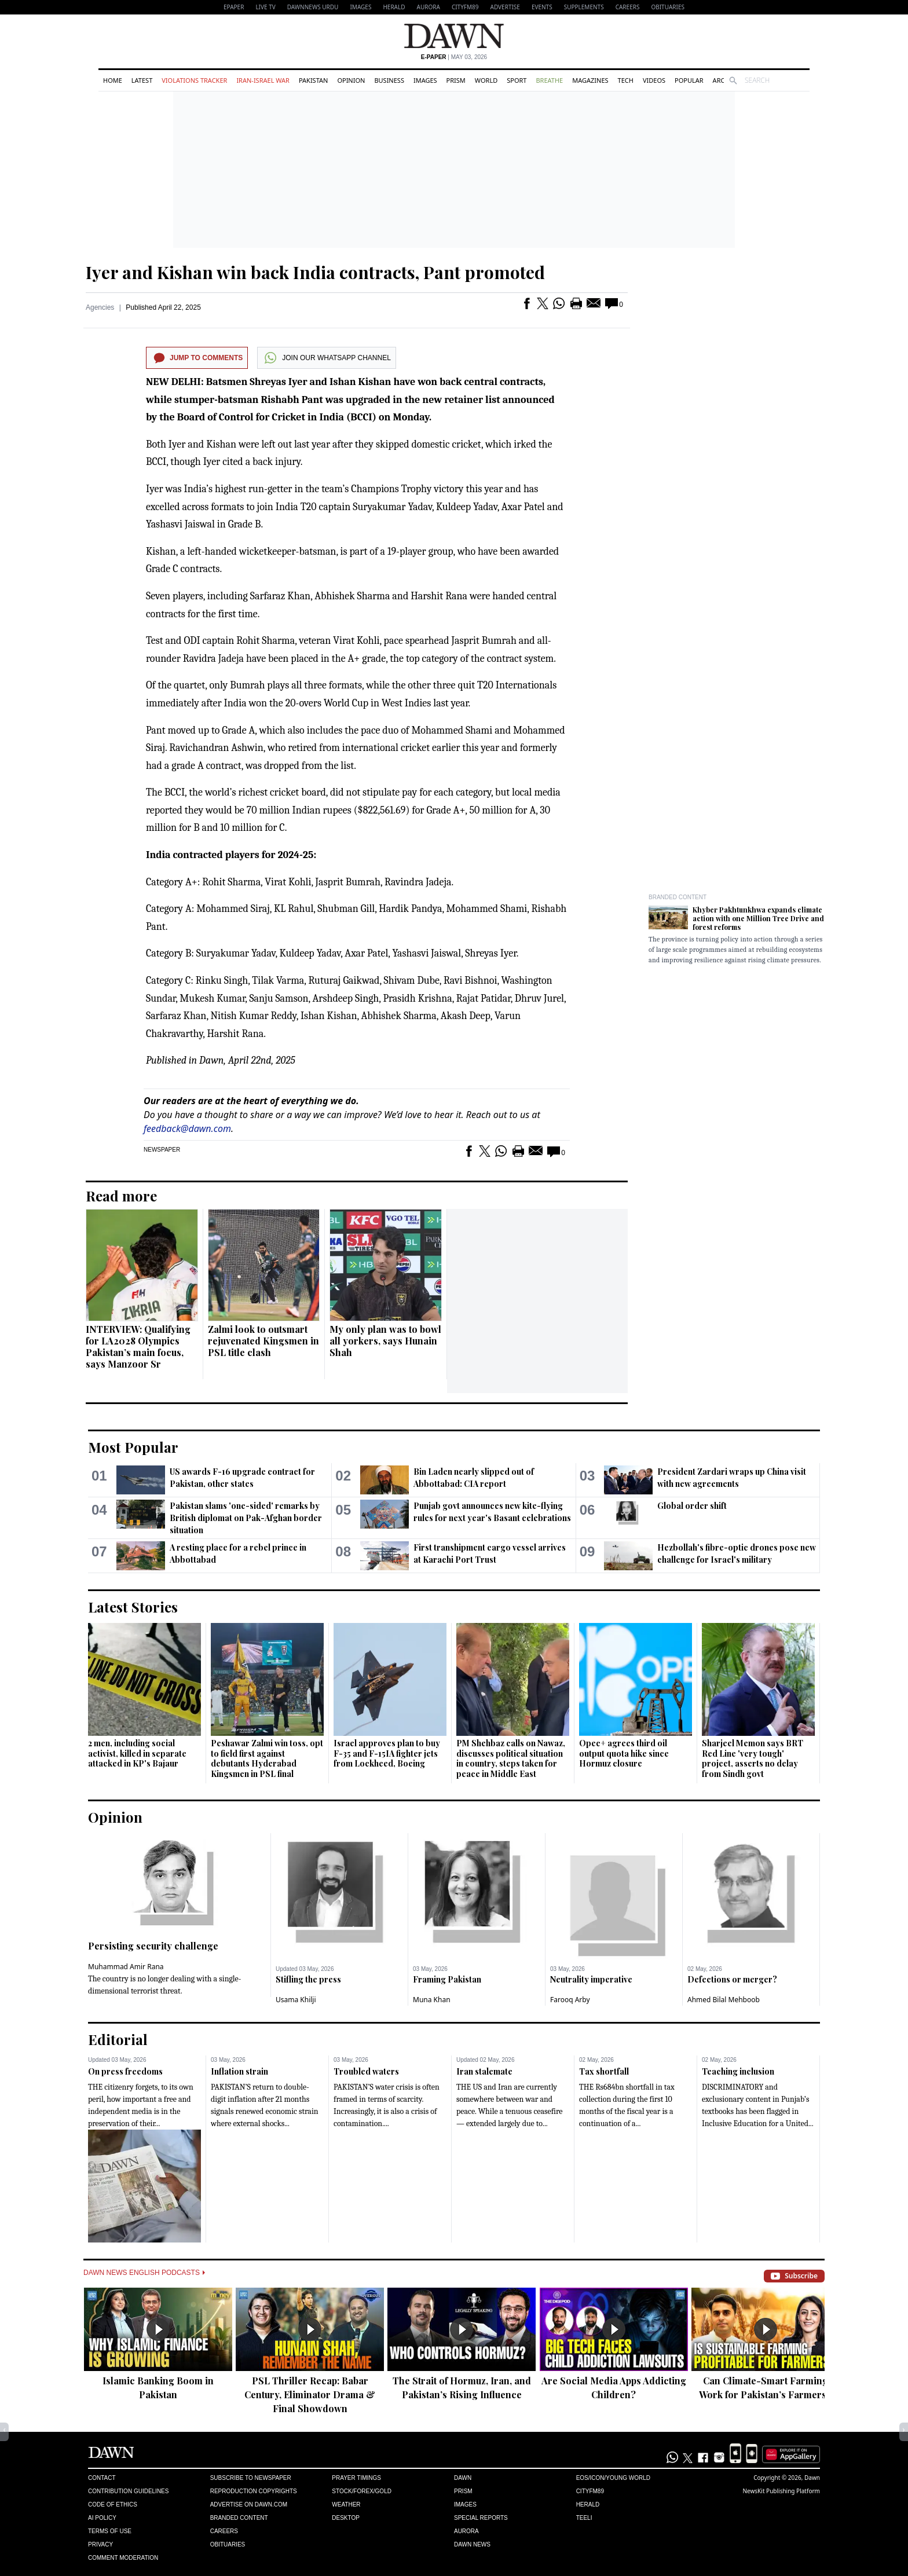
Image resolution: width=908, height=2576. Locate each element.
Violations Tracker (194, 80)
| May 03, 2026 (454, 57)
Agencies (100, 307)
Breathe (549, 80)
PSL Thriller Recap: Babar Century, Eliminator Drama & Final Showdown (309, 2394)
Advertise (505, 7)
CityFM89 (465, 7)
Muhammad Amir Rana (126, 1967)
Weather (346, 2504)
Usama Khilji (296, 2000)
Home (112, 80)
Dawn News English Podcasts (144, 2273)
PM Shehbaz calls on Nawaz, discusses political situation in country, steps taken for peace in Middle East (510, 1758)
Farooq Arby (570, 2000)
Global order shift (692, 1505)
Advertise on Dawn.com (248, 2504)
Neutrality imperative (591, 1979)
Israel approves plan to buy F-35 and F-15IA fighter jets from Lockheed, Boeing (387, 1753)
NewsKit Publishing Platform (781, 2491)
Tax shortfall (604, 2071)
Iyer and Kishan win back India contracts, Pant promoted (315, 272)
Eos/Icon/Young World (613, 2478)
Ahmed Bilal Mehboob (723, 2000)
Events (542, 7)
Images (360, 7)
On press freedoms (125, 2071)
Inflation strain (239, 2071)
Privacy (100, 2544)
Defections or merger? (732, 1979)
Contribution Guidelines (128, 2491)
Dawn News (472, 2544)
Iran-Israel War (263, 80)
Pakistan (313, 80)
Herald (394, 7)
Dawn (462, 2478)
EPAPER (234, 7)
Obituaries (667, 7)
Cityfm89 (590, 2491)
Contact (102, 2478)
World (486, 80)
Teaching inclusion (738, 2071)
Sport (516, 80)
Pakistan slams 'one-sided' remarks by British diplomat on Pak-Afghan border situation (246, 1518)
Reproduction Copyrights (253, 2491)
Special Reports (481, 2518)
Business (389, 80)
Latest (141, 80)
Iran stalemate (484, 2071)
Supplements (584, 7)
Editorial (118, 2039)
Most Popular (133, 1447)
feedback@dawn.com (187, 1128)
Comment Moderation (123, 2558)
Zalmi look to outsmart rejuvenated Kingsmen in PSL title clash (263, 1340)
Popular (689, 80)
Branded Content (677, 897)
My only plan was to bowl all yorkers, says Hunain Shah (385, 1340)
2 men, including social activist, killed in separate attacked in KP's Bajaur (137, 1753)
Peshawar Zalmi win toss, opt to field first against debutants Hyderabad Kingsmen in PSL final (267, 1758)
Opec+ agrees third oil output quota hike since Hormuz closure (624, 1753)
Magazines (590, 80)
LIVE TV (265, 7)
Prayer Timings (356, 2478)
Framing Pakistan (447, 1979)
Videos (654, 80)
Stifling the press (308, 1979)
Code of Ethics (112, 2504)
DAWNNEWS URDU (313, 7)
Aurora (428, 7)
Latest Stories (133, 1606)
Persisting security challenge (153, 1946)
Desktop (346, 2518)
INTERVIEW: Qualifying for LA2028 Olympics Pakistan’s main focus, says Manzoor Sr (138, 1346)
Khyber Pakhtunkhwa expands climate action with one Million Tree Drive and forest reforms (758, 918)
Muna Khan (432, 2000)
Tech (626, 80)
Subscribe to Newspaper (250, 2478)
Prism (456, 80)
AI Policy (102, 2518)
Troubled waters (366, 2071)
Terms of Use (109, 2531)
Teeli (584, 2518)
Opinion (351, 80)
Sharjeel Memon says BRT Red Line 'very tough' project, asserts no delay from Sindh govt (752, 1758)
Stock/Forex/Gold (361, 2491)
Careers (628, 7)
